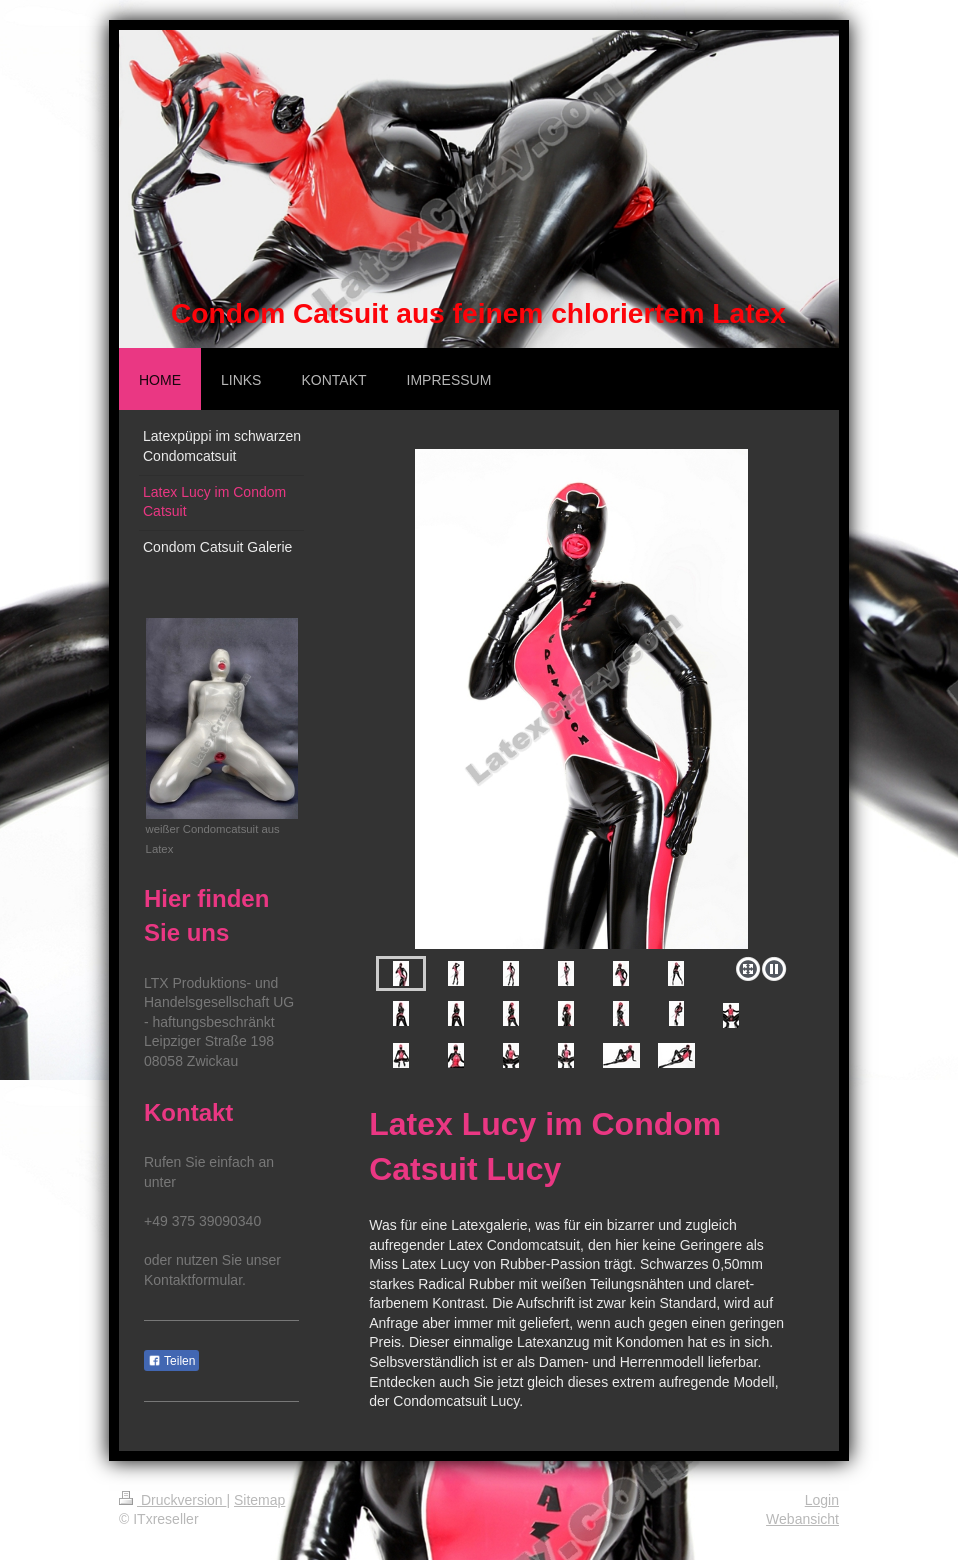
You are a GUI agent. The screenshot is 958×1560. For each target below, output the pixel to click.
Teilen (171, 1361)
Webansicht (802, 1519)
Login (822, 1500)
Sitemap (259, 1500)
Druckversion (172, 1500)
